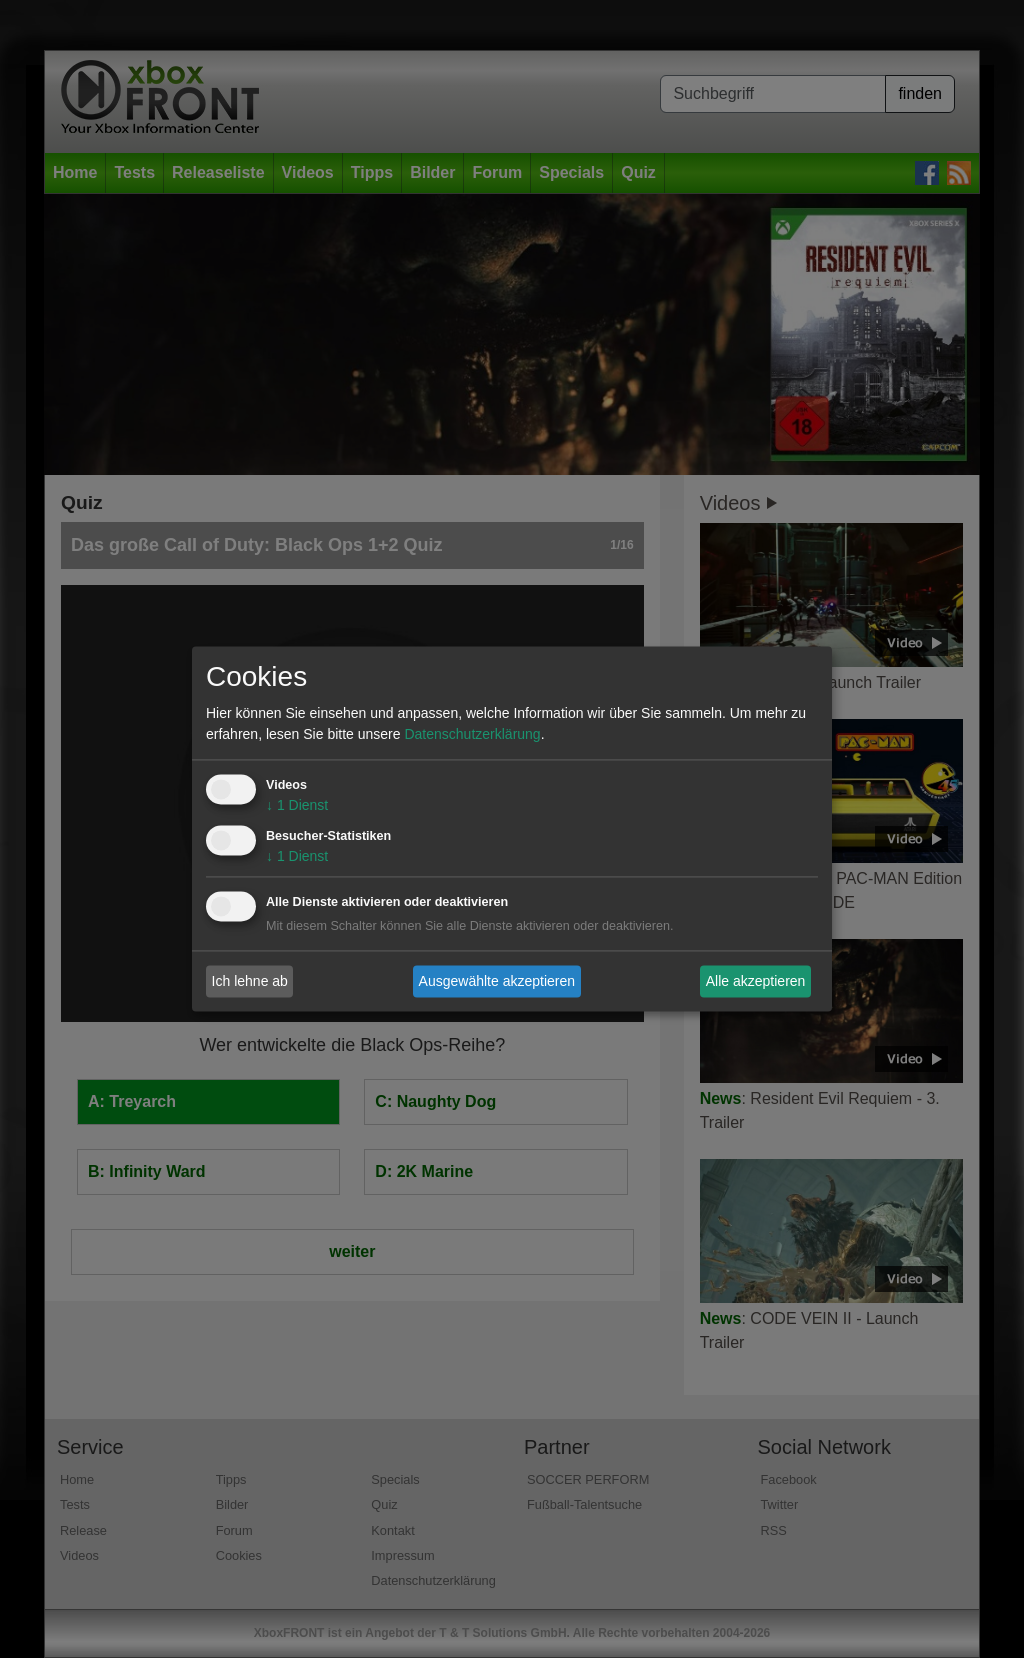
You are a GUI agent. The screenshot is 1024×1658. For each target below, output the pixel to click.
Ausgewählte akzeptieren (497, 981)
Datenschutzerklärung (472, 735)
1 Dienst (297, 806)
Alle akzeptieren (756, 981)
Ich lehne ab (250, 981)
